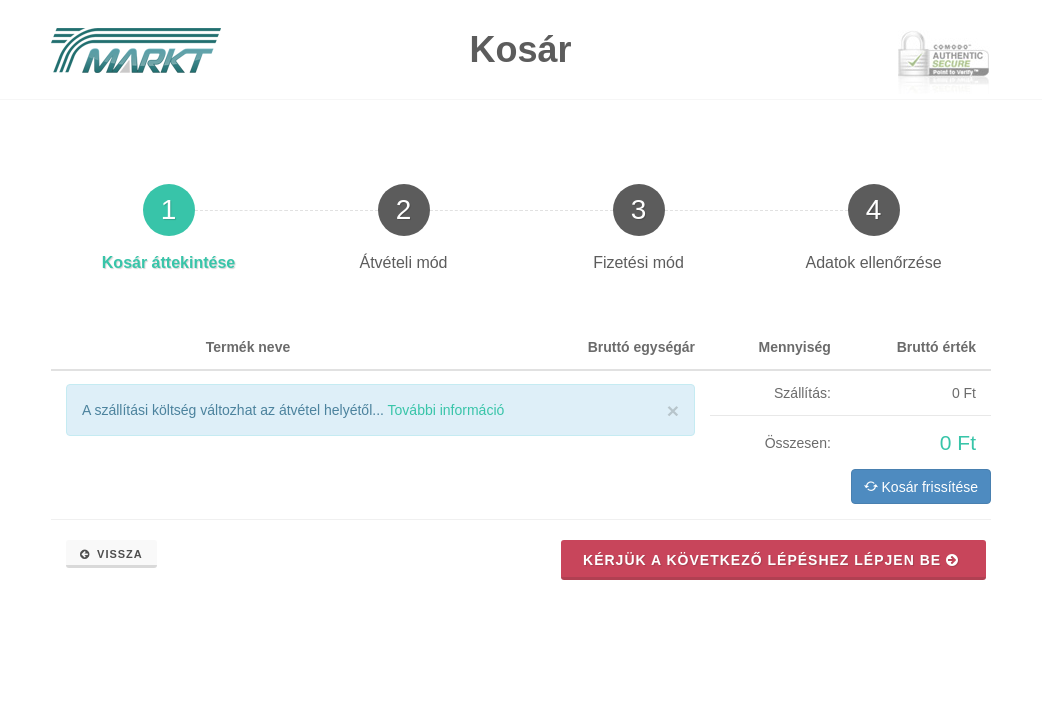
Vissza (111, 554)
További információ (446, 410)
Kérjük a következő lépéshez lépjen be (771, 560)
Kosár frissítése (921, 486)
